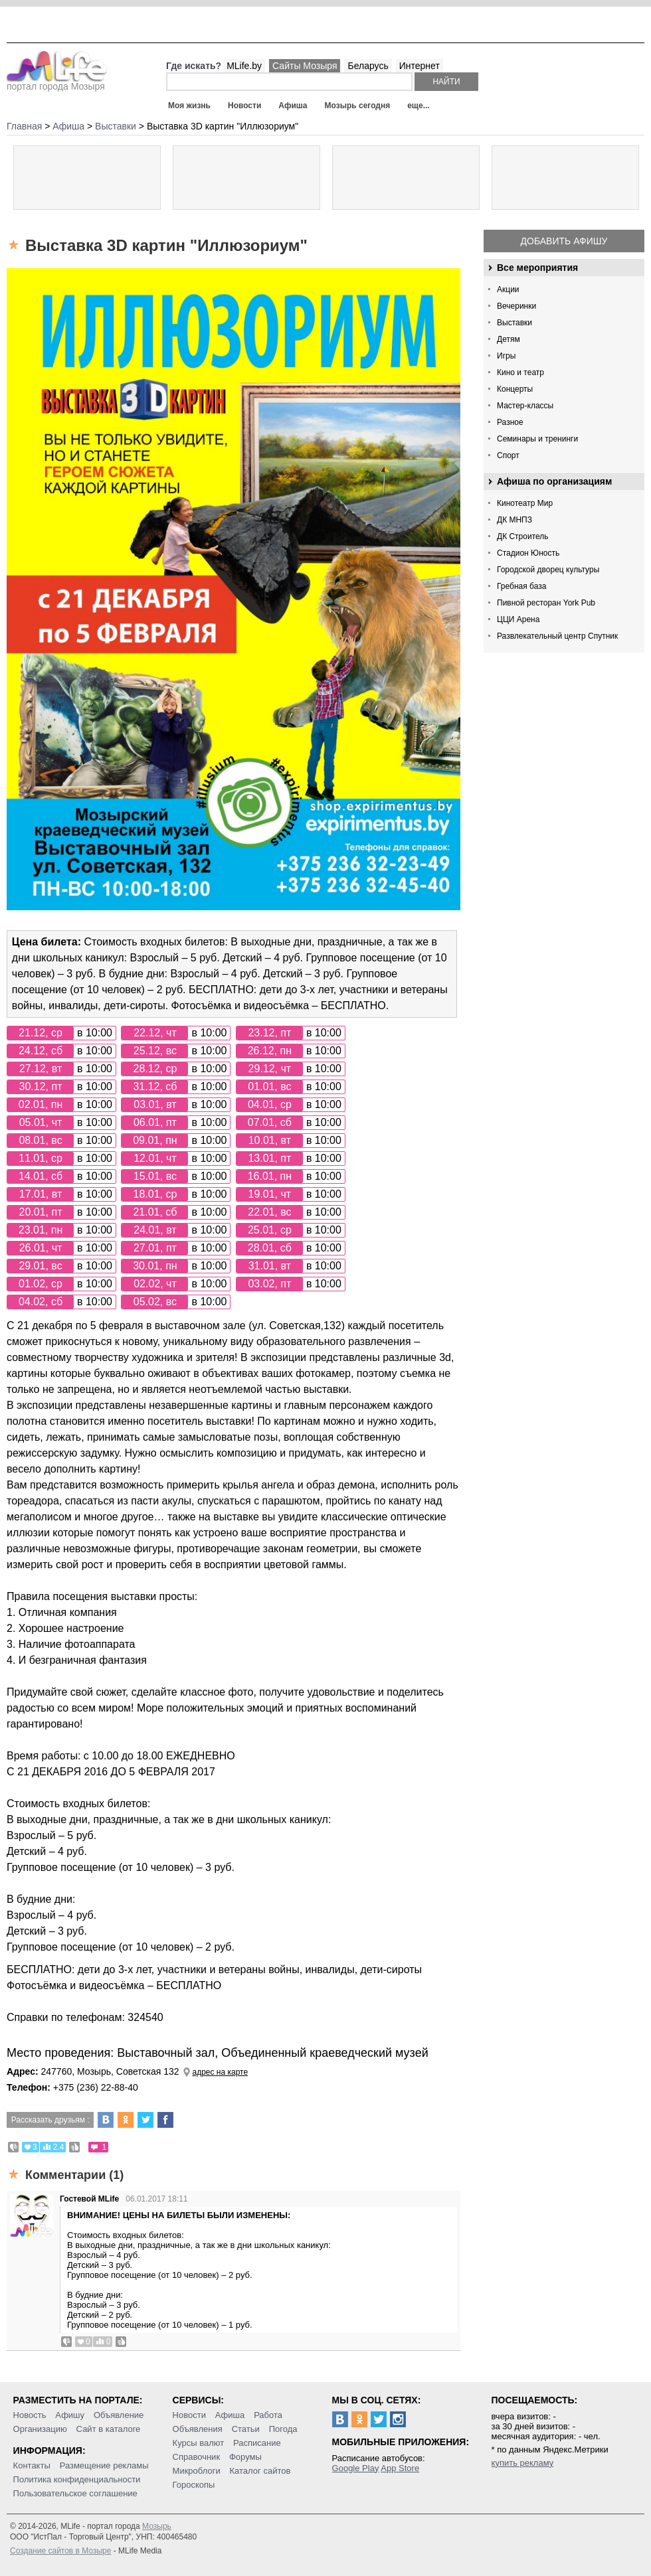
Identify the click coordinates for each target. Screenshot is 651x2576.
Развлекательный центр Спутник (557, 636)
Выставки (514, 322)
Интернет (419, 65)
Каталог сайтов (260, 2471)
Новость (29, 2415)
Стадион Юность (528, 553)
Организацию (40, 2429)
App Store (400, 2468)
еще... (418, 105)
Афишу (69, 2415)
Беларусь (367, 65)
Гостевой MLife (89, 2199)
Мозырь (156, 2526)
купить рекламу (523, 2463)
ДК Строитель (523, 536)
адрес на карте (220, 2072)
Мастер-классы (525, 405)
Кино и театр (520, 372)
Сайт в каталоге (108, 2429)
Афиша (292, 105)
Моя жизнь (189, 105)
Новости (244, 105)
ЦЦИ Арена (518, 619)
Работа (268, 2415)
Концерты (515, 389)
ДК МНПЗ (514, 519)
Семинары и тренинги (537, 438)
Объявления (198, 2429)
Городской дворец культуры (548, 569)
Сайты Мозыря (304, 65)
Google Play (355, 2468)
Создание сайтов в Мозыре (60, 2550)
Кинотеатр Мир (525, 503)
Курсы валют (199, 2443)
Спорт (508, 455)
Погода (283, 2429)
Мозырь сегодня (358, 105)
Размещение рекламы (104, 2465)
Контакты (31, 2465)
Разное (510, 422)
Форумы (245, 2457)
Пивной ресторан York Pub (546, 602)
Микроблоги (197, 2471)
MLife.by (244, 65)
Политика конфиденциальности (77, 2479)
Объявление (118, 2415)
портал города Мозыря (57, 82)
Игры (506, 356)
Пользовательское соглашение (75, 2493)
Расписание (257, 2443)
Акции (508, 289)
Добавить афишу (564, 241)
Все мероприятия (537, 267)
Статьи (246, 2429)
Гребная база (521, 586)
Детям (508, 339)
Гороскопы (194, 2485)
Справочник (197, 2457)
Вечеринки (516, 306)
